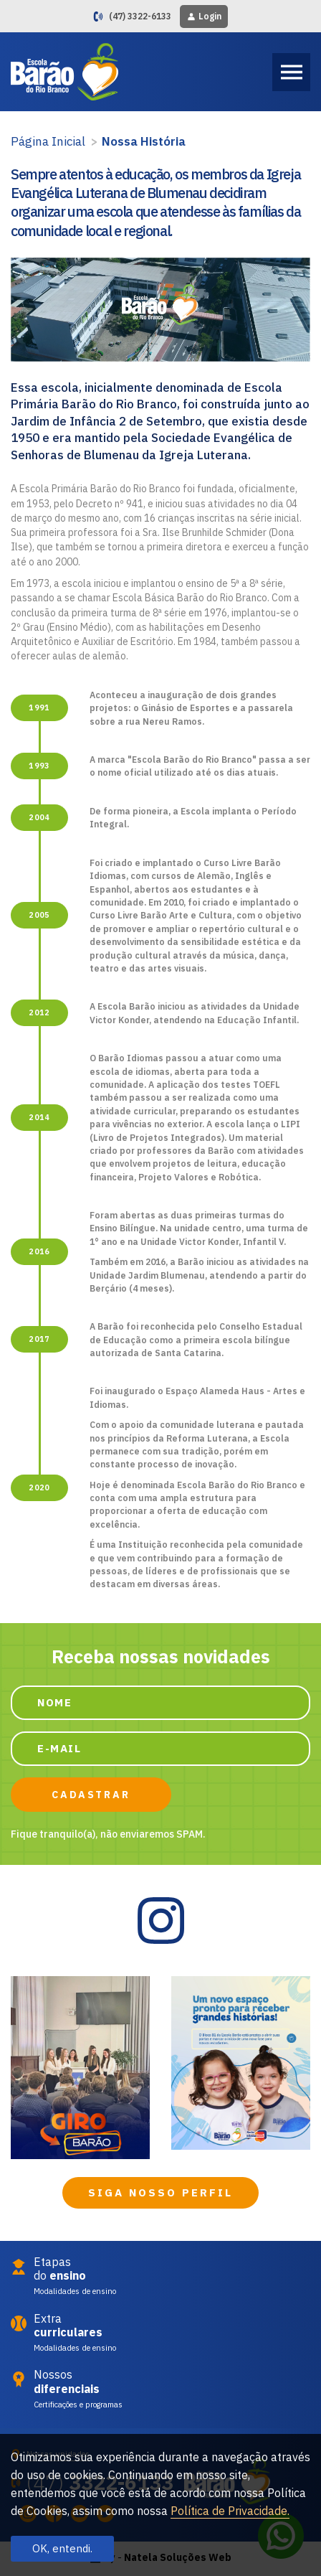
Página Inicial (48, 141)
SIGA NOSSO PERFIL (160, 2192)
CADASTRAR (91, 1794)
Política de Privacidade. (230, 2511)
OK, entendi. (62, 2548)
